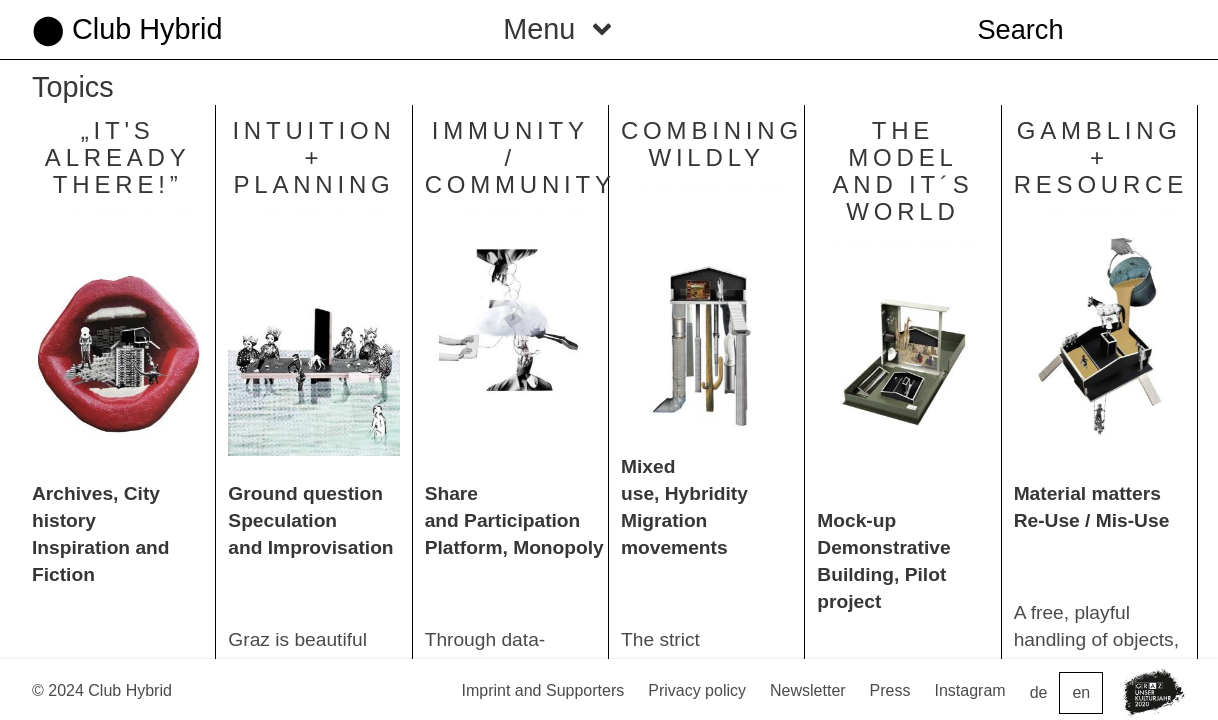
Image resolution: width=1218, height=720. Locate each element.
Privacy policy (697, 690)
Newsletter (808, 690)
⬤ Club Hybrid (127, 29)
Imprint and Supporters (542, 690)
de (1039, 692)
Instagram (970, 690)
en (1081, 692)
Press (890, 690)
